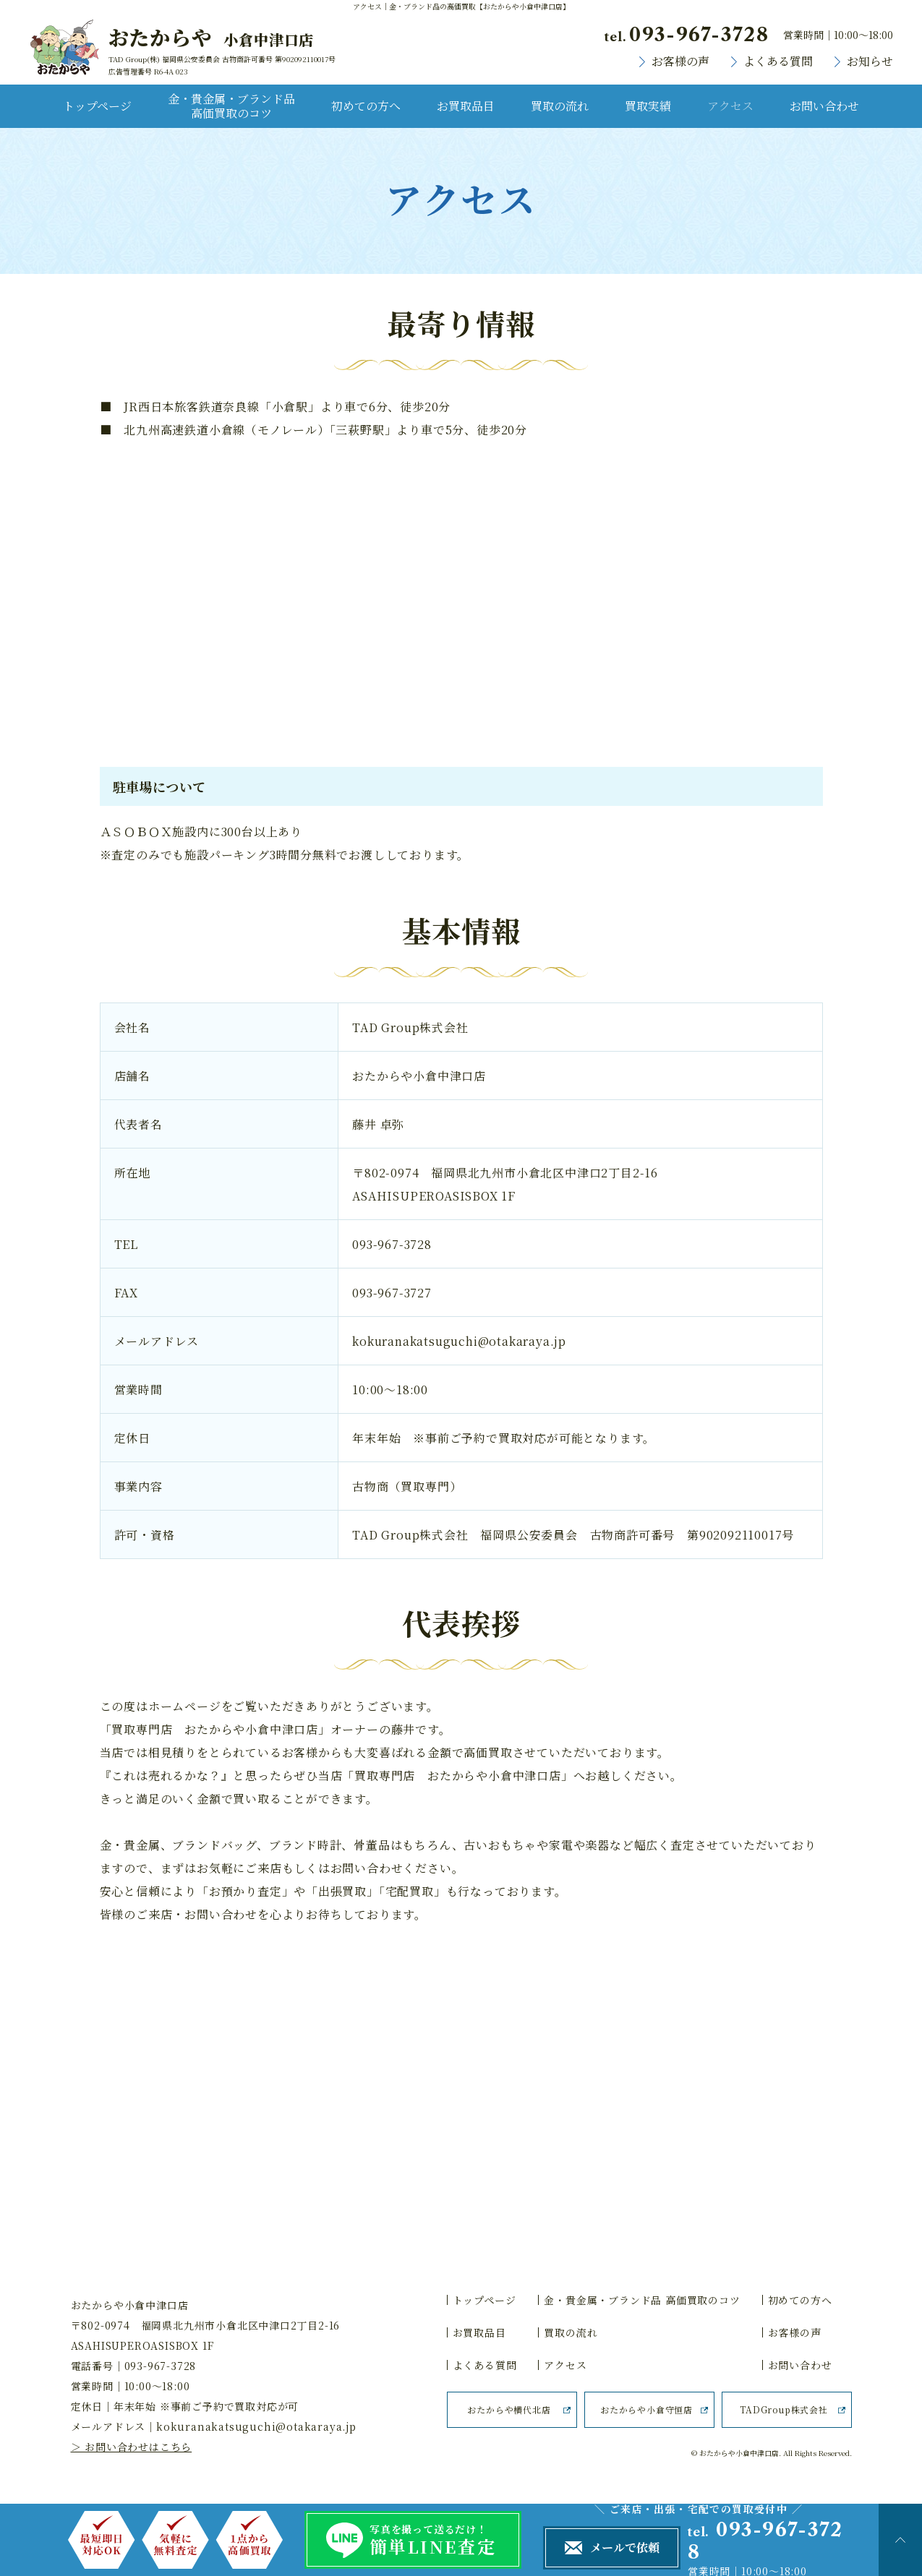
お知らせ (870, 61)
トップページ (97, 106)
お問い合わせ (824, 106)
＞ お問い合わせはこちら (131, 2446)
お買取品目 (466, 106)
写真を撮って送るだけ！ (445, 2540)
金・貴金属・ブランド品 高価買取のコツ (231, 105)
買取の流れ (560, 106)
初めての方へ (366, 106)
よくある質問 (778, 61)
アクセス (730, 106)
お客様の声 (680, 61)
